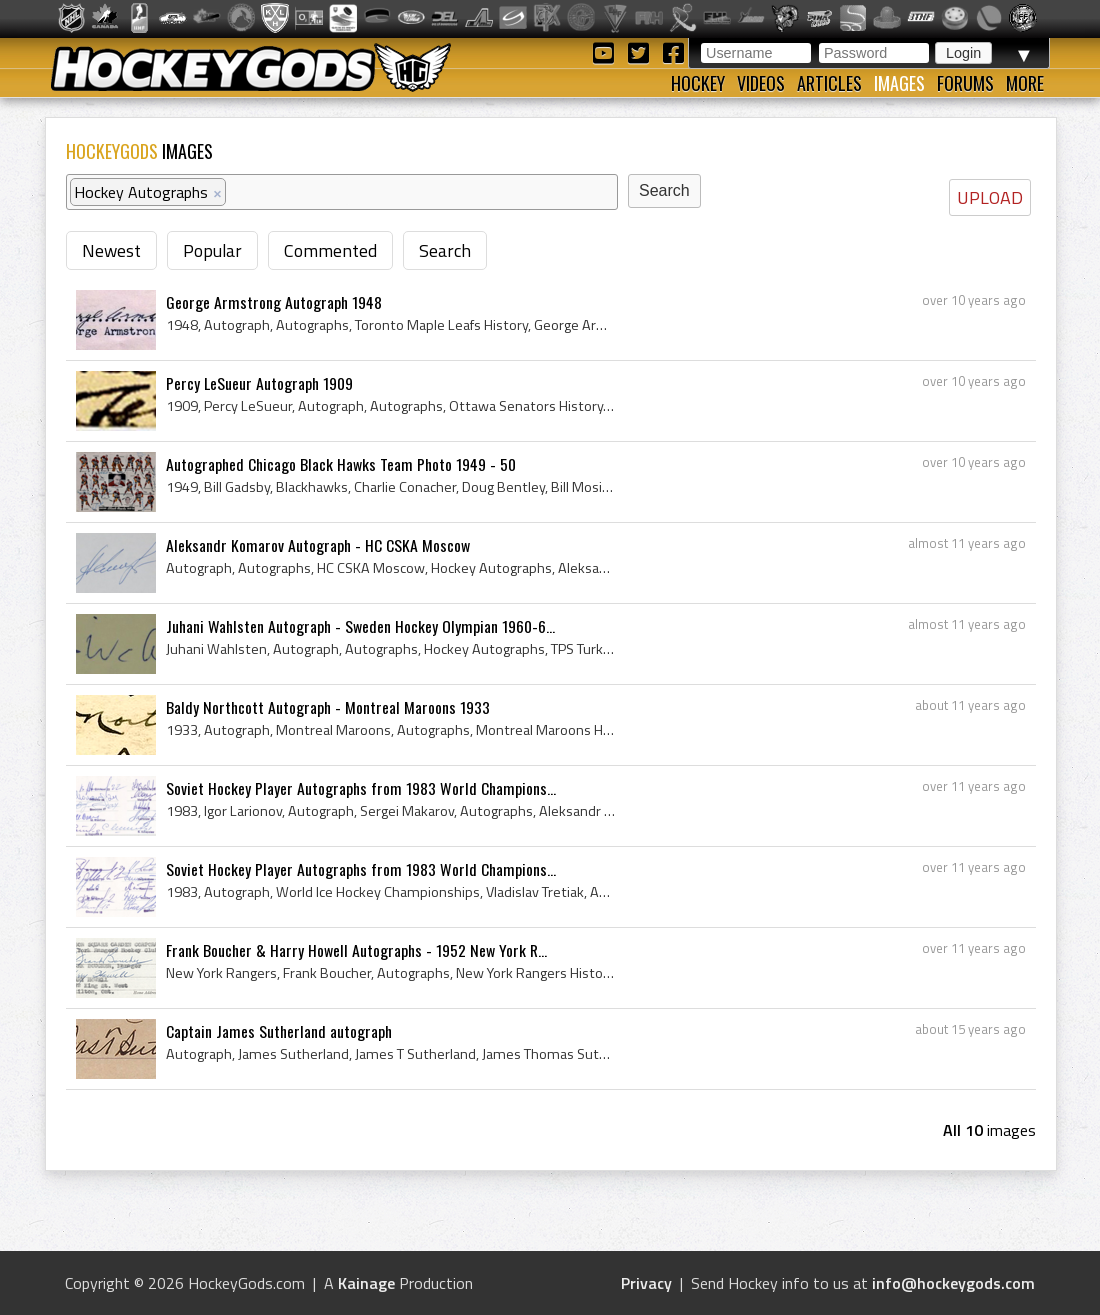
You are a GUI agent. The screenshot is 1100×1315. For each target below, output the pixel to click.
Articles (829, 83)
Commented (330, 250)
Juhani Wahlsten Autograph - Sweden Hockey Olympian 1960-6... (360, 626)
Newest (111, 250)
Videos (761, 83)
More (1025, 83)
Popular (212, 250)
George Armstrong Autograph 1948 (274, 302)
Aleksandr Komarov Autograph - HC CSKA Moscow (318, 545)
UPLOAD (990, 197)
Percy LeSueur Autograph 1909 (259, 383)
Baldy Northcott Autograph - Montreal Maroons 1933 (328, 707)
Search (445, 250)
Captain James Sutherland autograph (279, 1031)
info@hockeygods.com (953, 1283)
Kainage (366, 1283)
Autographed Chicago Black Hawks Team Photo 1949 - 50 (341, 464)
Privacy (646, 1283)
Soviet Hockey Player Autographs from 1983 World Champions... (361, 788)
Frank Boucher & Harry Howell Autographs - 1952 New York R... (356, 950)
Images (899, 83)
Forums (965, 83)
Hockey (698, 83)
